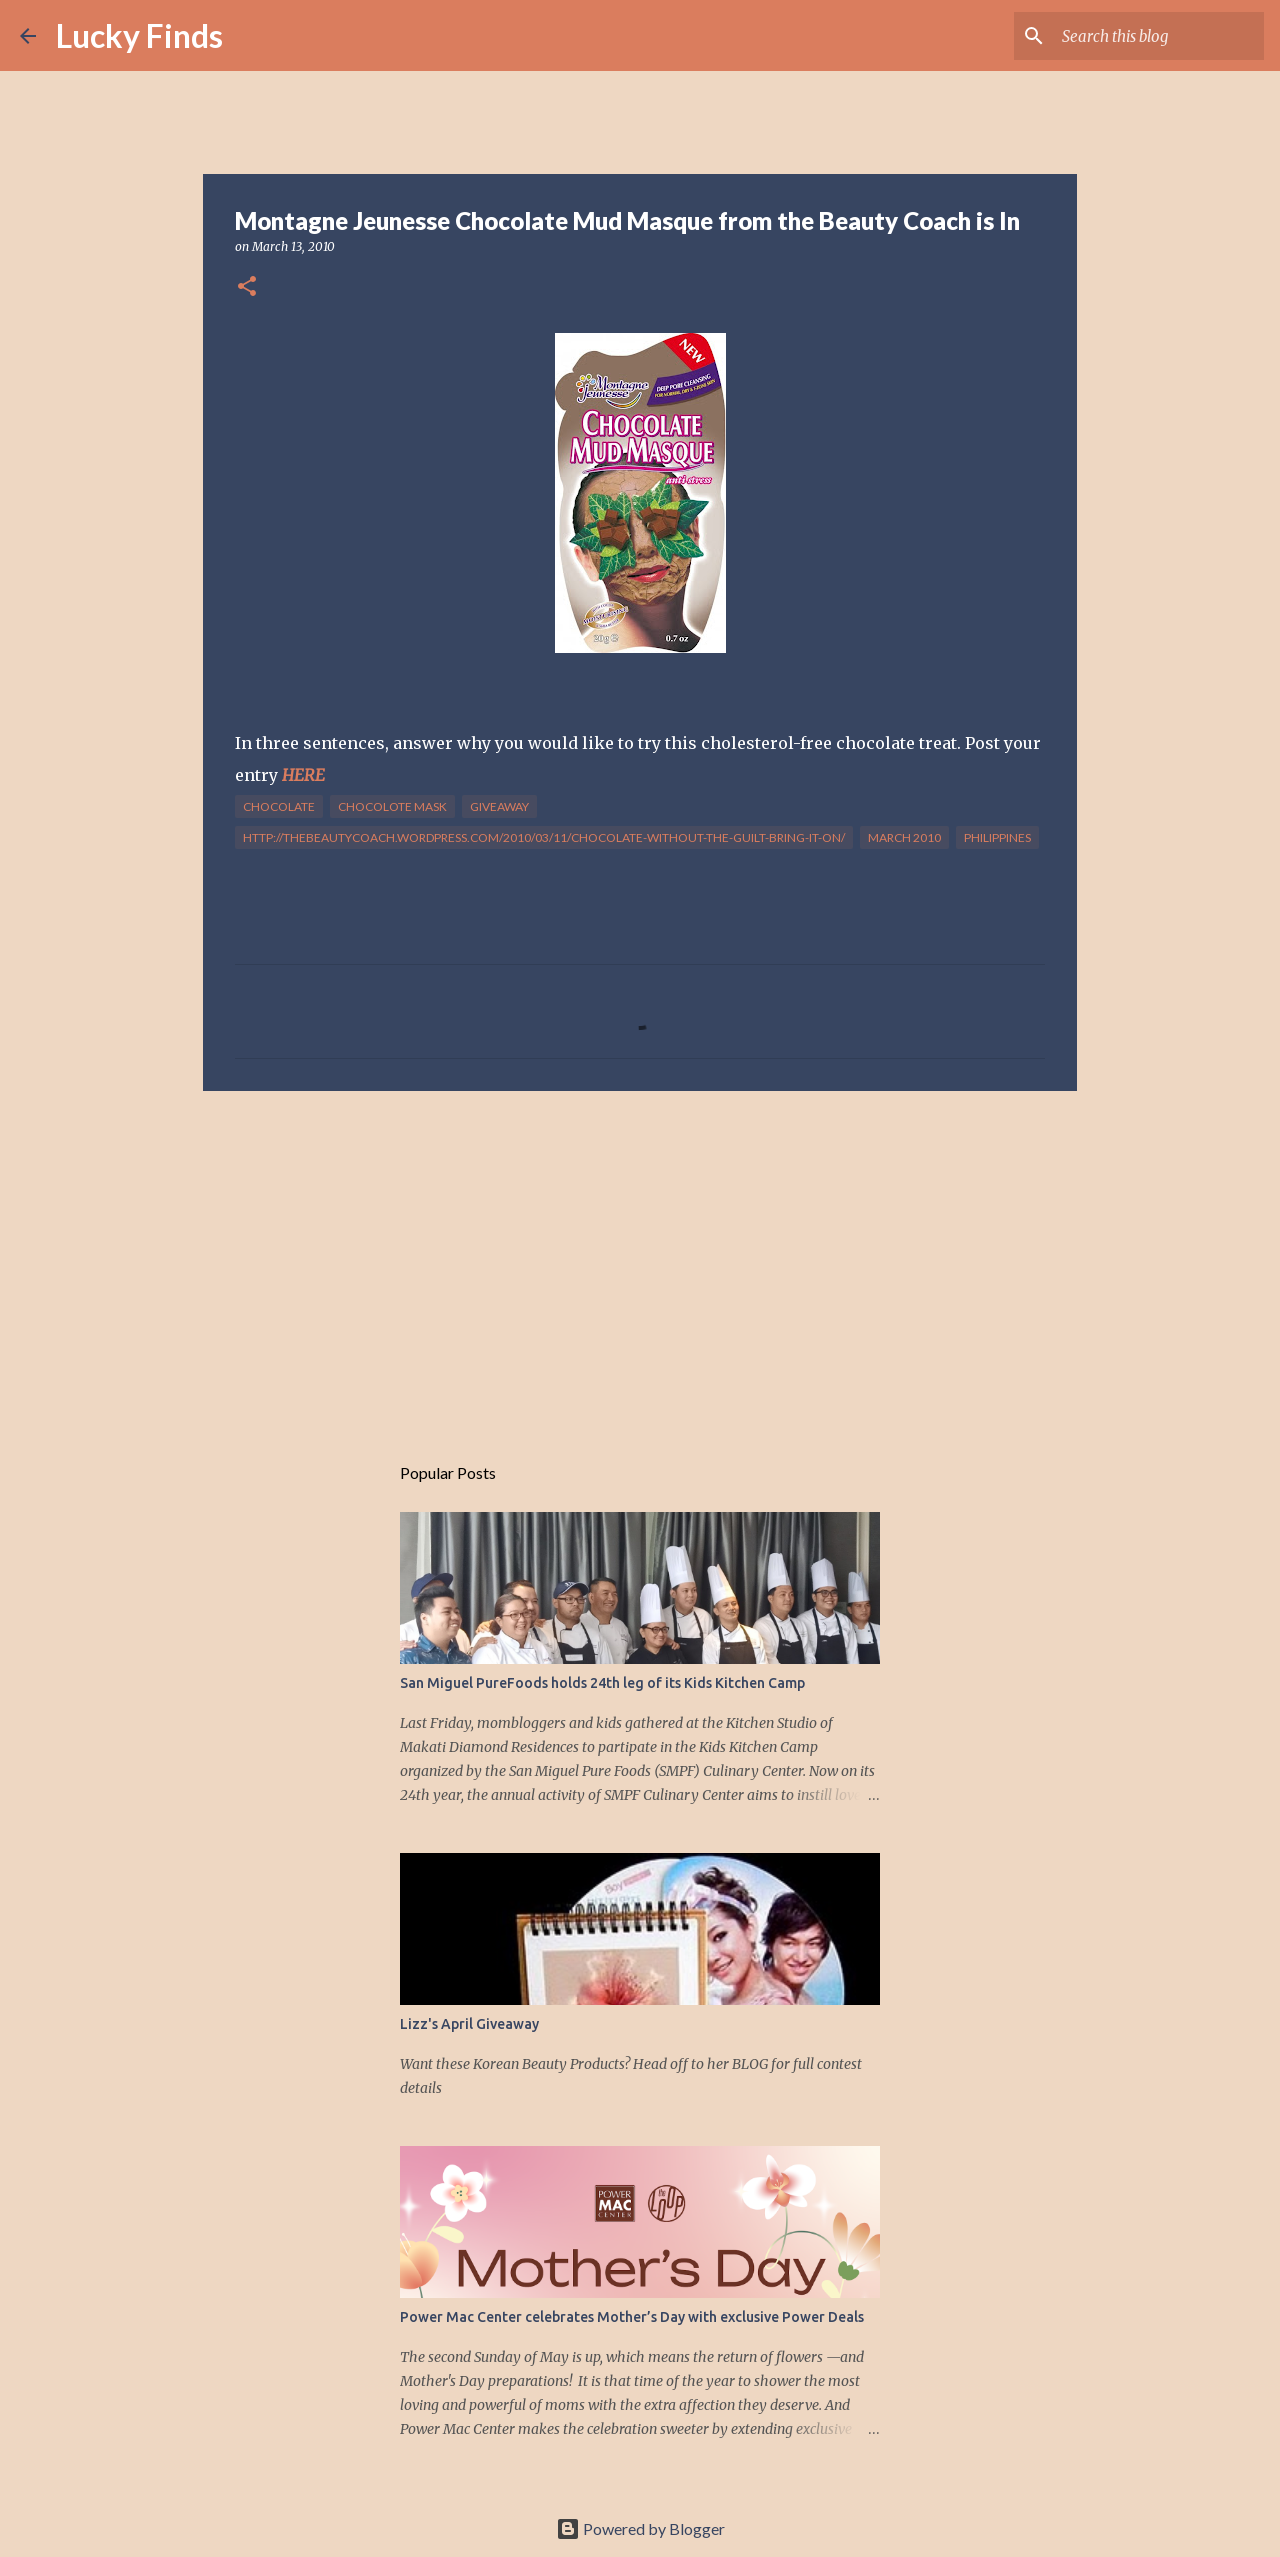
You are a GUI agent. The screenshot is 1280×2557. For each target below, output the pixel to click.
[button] (247, 287)
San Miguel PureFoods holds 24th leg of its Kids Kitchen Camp (602, 1683)
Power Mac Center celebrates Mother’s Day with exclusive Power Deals (632, 2317)
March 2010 (904, 837)
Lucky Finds (139, 35)
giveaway (499, 806)
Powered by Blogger (640, 2528)
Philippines (997, 837)
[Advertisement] (640, 1261)
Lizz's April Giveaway (469, 2024)
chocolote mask (392, 806)
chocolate (279, 806)
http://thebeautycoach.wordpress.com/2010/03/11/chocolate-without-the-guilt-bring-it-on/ (544, 837)
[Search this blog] (1159, 36)
